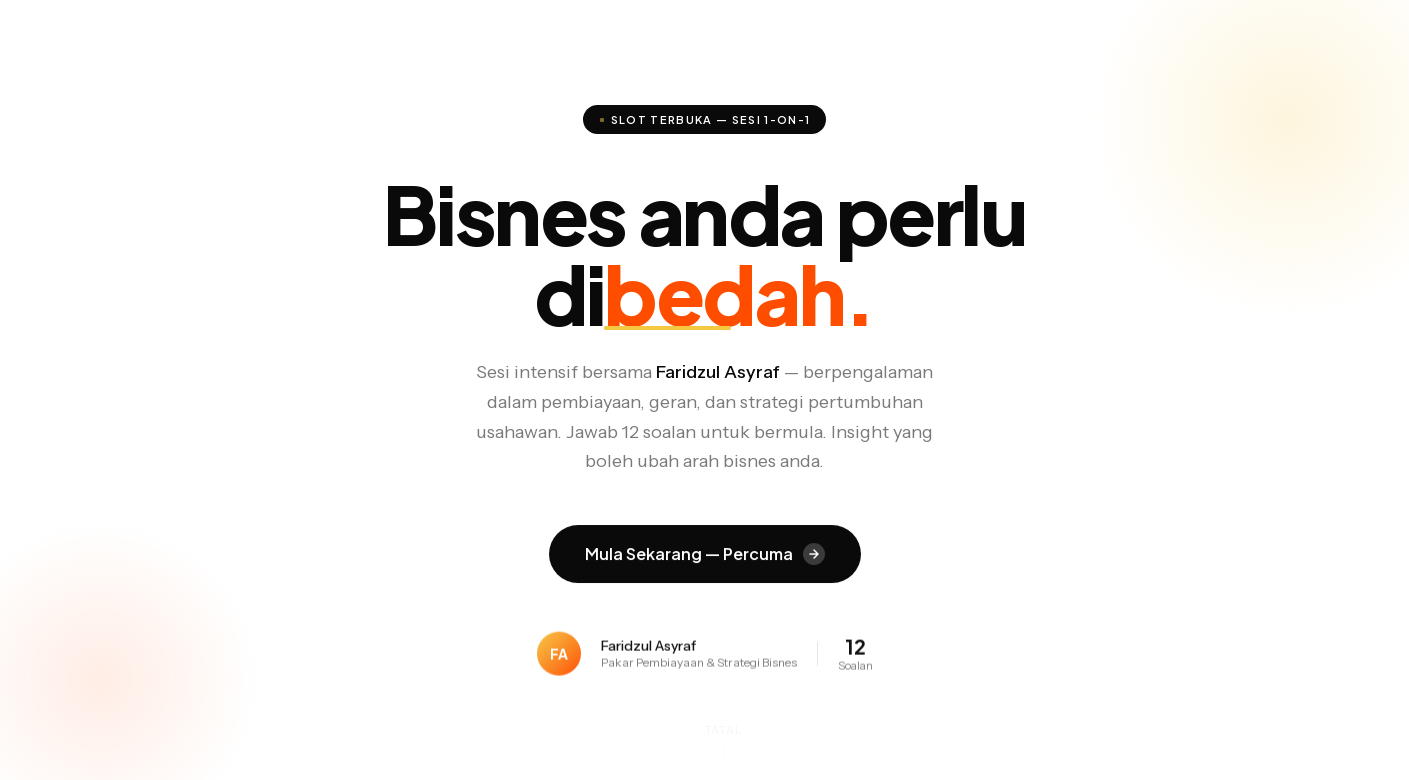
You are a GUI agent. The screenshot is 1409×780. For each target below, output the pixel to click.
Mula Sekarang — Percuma (705, 554)
